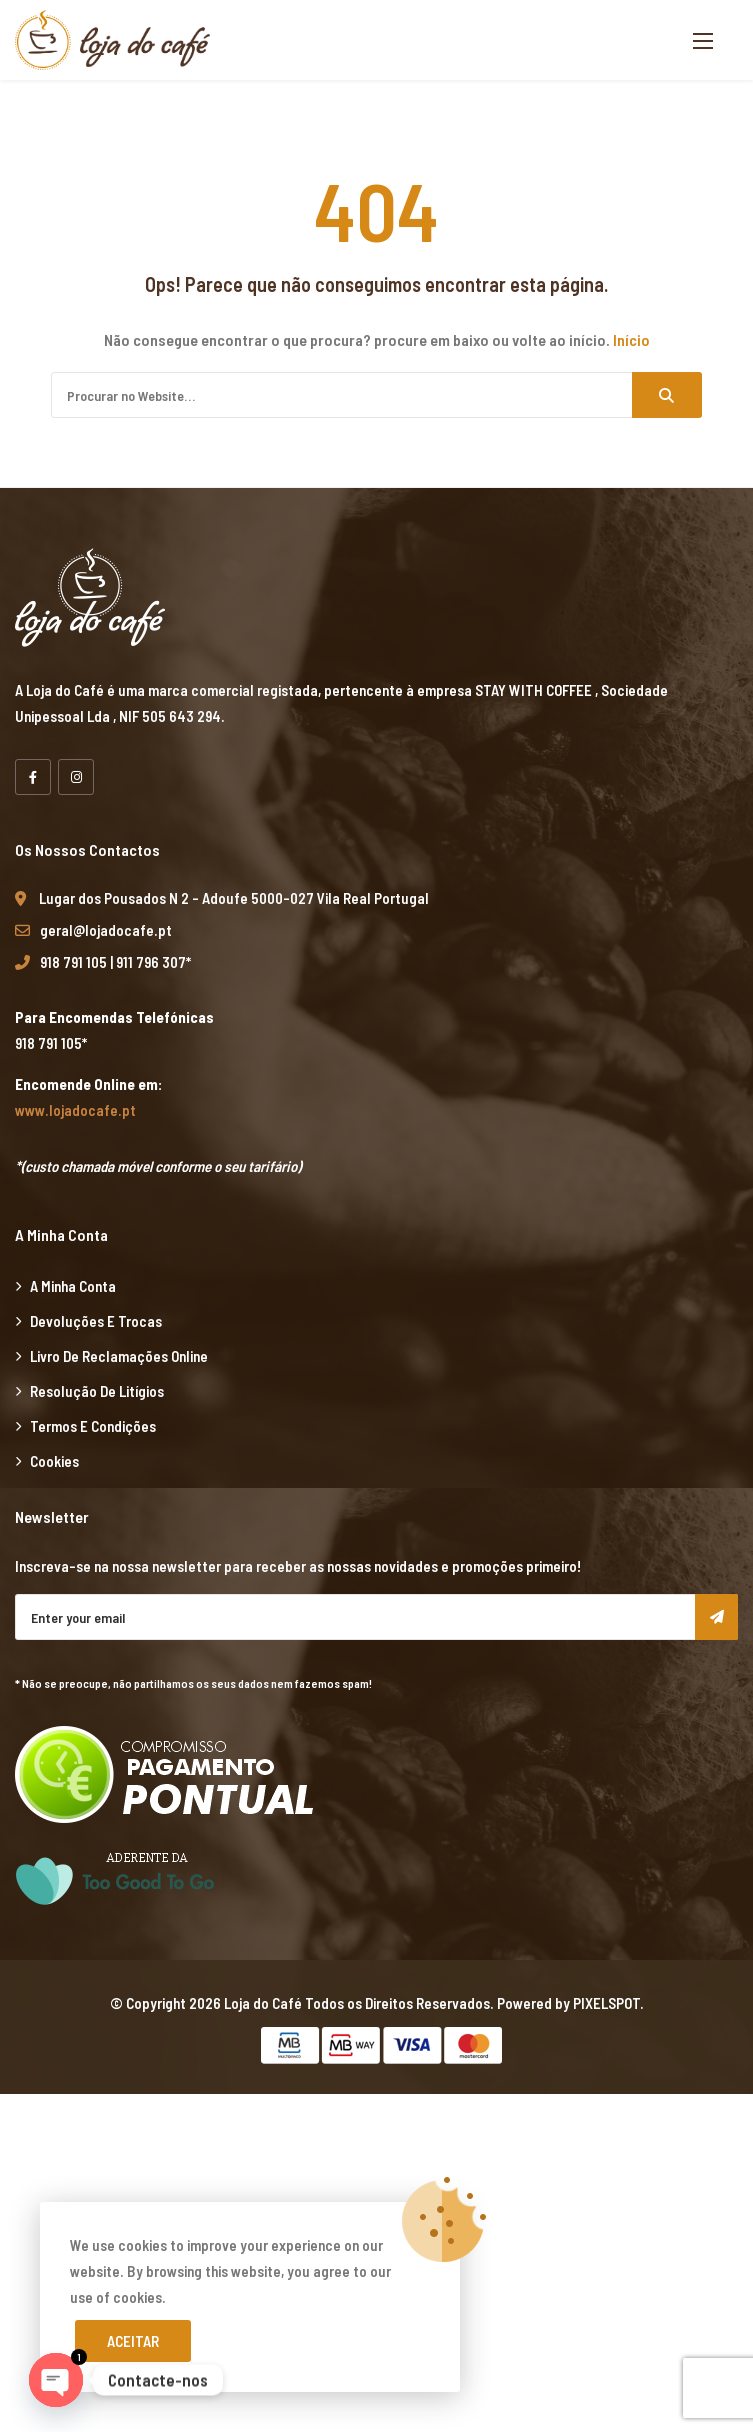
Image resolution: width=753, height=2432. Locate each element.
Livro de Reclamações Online (119, 1356)
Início (631, 339)
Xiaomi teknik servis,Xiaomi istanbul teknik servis (465, 2367)
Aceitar (133, 2341)
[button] (703, 40)
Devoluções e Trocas (96, 1321)
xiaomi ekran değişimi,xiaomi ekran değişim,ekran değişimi (328, 2107)
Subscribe (716, 1617)
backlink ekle (41, 2107)
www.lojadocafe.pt (75, 1110)
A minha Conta (73, 1286)
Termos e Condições (93, 1426)
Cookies (54, 1461)
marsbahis (117, 2107)
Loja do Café (263, 2003)
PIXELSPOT (606, 2003)
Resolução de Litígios (97, 1391)
